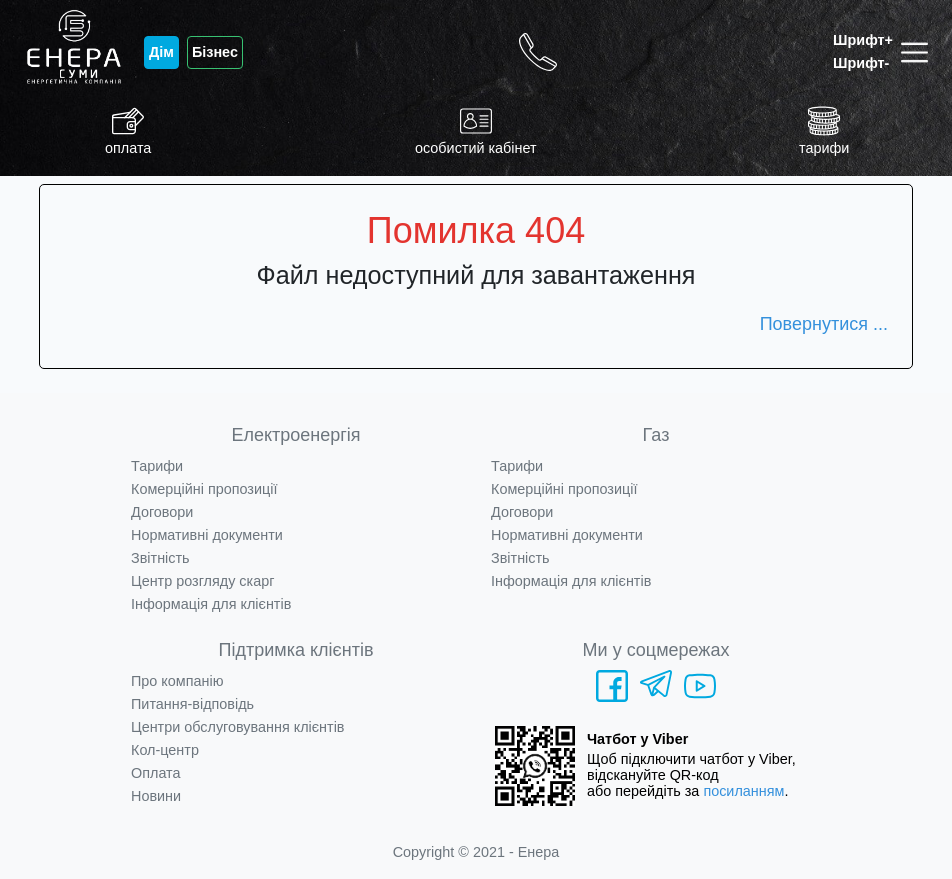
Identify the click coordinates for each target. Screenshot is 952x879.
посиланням (743, 791)
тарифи (824, 130)
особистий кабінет (476, 130)
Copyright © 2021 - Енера (476, 852)
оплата (128, 130)
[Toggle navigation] (918, 52)
